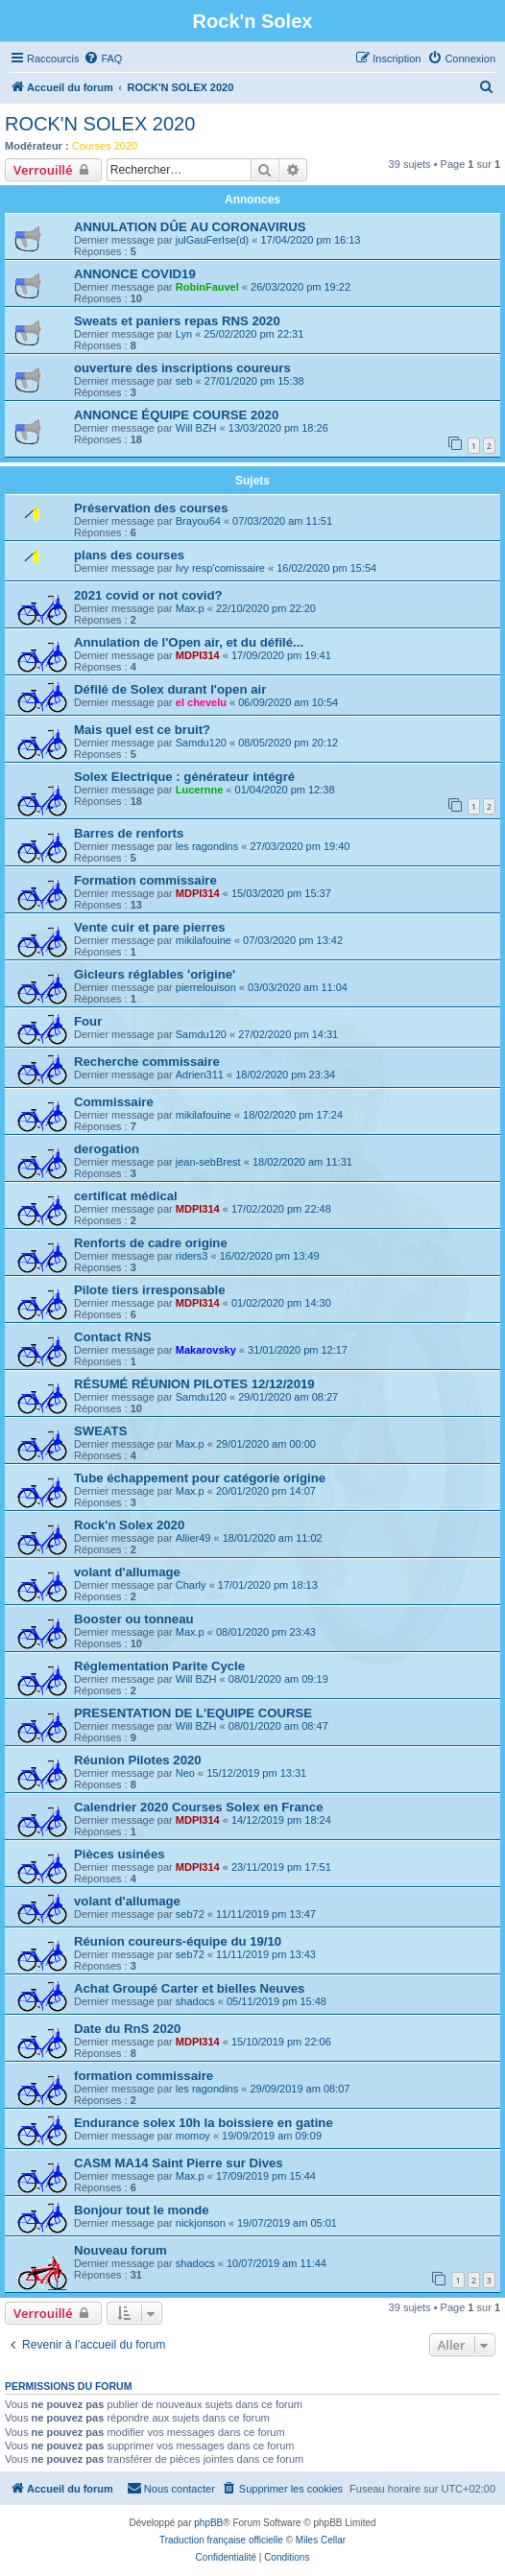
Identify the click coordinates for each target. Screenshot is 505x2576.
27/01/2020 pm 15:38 (254, 381)
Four (88, 1021)
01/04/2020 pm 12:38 (285, 789)
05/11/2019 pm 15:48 (276, 2001)
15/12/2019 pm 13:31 (256, 1773)
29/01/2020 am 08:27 (288, 1397)
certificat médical (126, 1196)
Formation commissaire (145, 880)
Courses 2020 (105, 146)
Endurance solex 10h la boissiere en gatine (203, 2122)
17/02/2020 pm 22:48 (281, 1209)
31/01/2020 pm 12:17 (298, 1350)
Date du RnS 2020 (127, 2028)
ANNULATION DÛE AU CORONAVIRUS (190, 227)
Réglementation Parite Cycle (159, 1666)
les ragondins (207, 846)
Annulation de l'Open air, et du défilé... (188, 642)
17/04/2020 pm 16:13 (310, 240)
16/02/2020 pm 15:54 (326, 568)
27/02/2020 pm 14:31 (288, 1034)
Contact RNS (113, 1337)
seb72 (190, 1914)
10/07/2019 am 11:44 (276, 2263)
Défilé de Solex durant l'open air (170, 689)
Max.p (190, 608)
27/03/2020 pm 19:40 (299, 846)
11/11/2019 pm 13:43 (266, 1954)
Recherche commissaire (147, 1061)
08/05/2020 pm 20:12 (288, 742)
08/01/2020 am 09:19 (278, 1679)
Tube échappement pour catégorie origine (199, 1478)
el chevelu (201, 702)
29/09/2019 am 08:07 (299, 2088)
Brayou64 (198, 521)
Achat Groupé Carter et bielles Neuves (189, 1988)
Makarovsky (206, 1350)
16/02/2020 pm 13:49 (270, 1256)
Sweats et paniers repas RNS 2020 (177, 321)
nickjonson (201, 2223)
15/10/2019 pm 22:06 (281, 2041)
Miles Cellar (321, 2540)
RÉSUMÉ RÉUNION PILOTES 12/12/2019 (194, 1384)
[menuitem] (103, 58)
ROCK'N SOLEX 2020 (100, 123)
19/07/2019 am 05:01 (287, 2223)
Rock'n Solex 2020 (129, 1525)
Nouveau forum (120, 2250)
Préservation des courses (151, 508)
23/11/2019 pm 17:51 (281, 1867)
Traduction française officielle (221, 2540)
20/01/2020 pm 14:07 (266, 1491)
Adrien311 (200, 1074)
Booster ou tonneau (134, 1619)
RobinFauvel (207, 287)
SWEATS (100, 1431)
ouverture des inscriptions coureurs (182, 368)
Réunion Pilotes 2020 (138, 1760)
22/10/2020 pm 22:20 (266, 608)
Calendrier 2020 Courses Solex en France (198, 1807)
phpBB (208, 2522)
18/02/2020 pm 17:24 (293, 1115)
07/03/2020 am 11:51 (282, 521)
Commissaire (114, 1102)
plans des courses (129, 555)
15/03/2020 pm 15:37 (281, 893)
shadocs (195, 2001)
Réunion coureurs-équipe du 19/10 (177, 1941)
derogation (106, 1149)
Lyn (184, 334)
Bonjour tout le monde (141, 2210)
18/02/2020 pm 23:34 (285, 1074)
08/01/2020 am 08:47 (278, 1726)
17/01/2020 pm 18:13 (268, 1585)
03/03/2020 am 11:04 (298, 987)
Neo (185, 1773)
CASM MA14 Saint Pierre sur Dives (178, 2163)
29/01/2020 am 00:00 (266, 1444)
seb (184, 381)
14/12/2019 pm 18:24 (281, 1820)
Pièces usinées (119, 1854)
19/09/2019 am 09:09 (272, 2135)
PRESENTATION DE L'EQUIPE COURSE (193, 1713)
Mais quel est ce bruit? (142, 729)
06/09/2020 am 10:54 (288, 702)
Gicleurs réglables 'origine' (154, 974)
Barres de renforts (128, 833)
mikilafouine (203, 940)
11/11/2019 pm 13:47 (266, 1914)
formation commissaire (143, 2075)
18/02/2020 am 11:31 (302, 1162)
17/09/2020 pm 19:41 (281, 655)
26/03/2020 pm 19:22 (300, 287)
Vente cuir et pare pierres (150, 927)
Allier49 (193, 1538)
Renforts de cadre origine (151, 1243)
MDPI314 (198, 655)
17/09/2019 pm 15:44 (266, 2176)
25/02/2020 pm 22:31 (253, 334)
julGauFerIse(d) (212, 240)
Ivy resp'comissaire (220, 568)
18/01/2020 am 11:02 (273, 1538)
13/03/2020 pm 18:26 (278, 428)
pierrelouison (206, 987)
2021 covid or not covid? (148, 595)
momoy (193, 2135)
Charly (191, 1585)
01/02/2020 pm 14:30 (281, 1303)
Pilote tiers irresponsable (150, 1290)
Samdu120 (201, 742)
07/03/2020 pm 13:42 (293, 940)
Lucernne (200, 789)
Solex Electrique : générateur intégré (184, 776)
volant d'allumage (127, 1572)
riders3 (192, 1256)
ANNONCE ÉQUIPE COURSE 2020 (176, 415)
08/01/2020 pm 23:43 (266, 1632)
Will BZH (196, 428)
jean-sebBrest (208, 1162)
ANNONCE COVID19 (135, 274)
